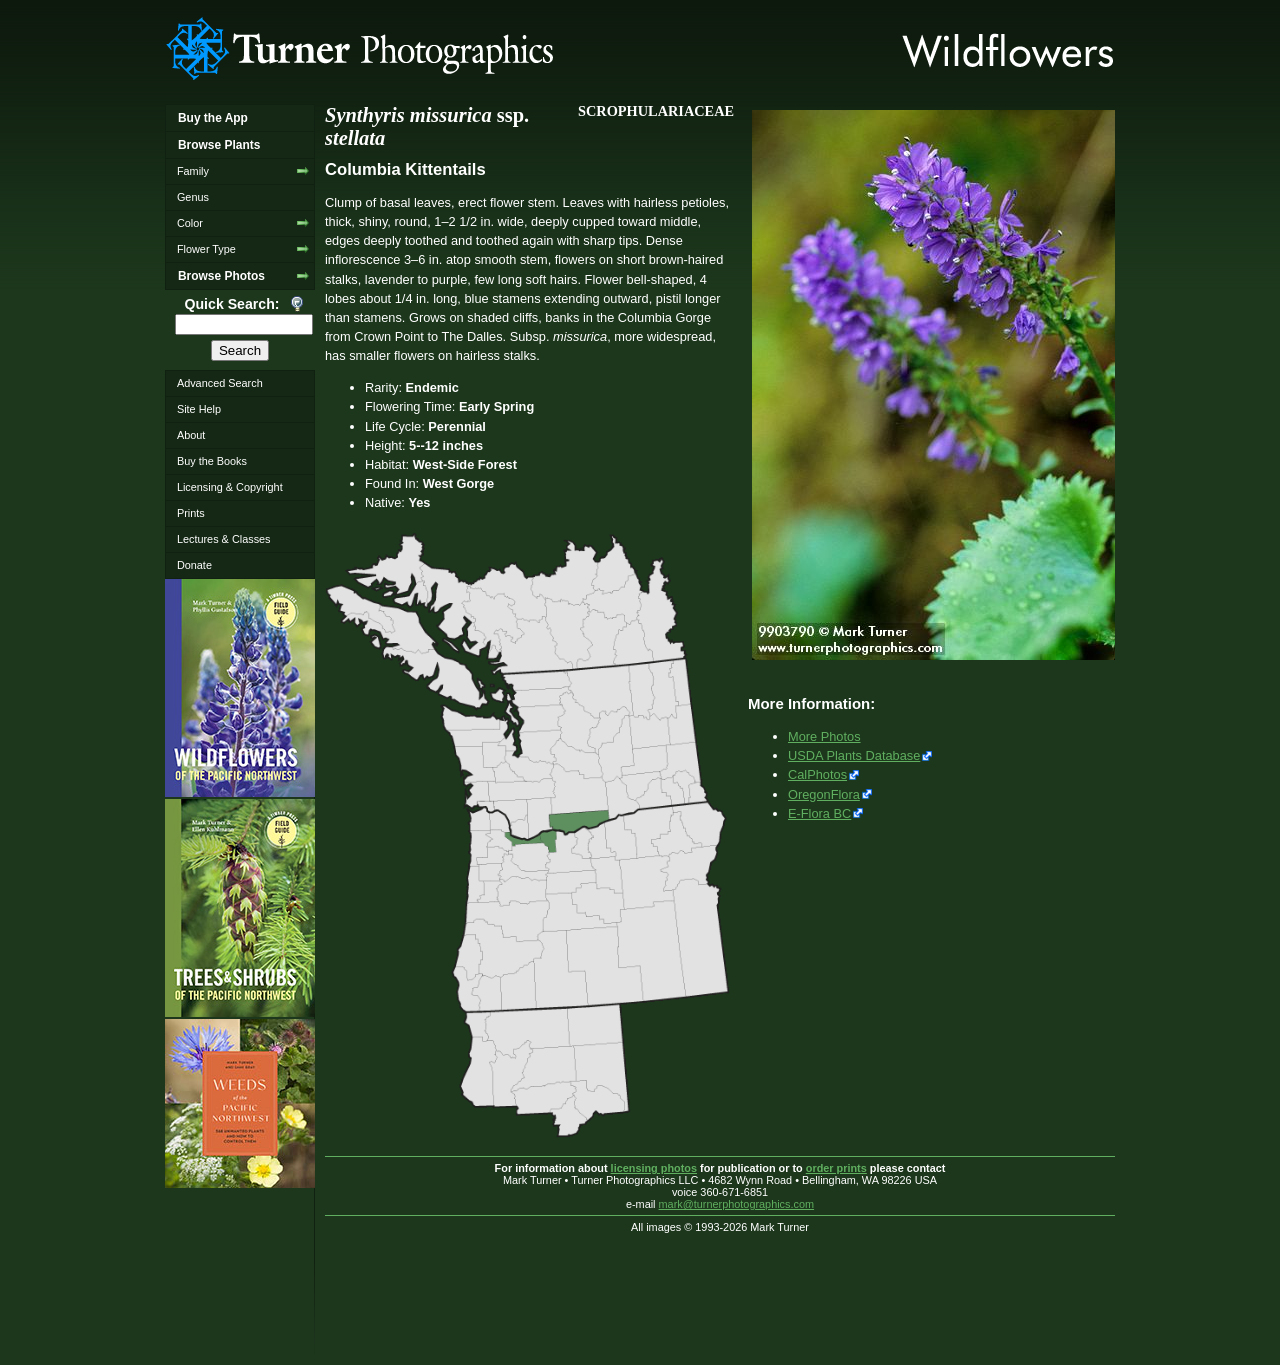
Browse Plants (219, 145)
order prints (836, 1168)
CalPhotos (817, 774)
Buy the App (213, 118)
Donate (194, 565)
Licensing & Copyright (230, 487)
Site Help (199, 409)
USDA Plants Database (854, 755)
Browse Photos (221, 276)
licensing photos (654, 1168)
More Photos (824, 736)
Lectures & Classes (224, 539)
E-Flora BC (819, 813)
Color (190, 223)
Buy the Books (212, 461)
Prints (191, 513)
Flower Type (206, 249)
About (191, 435)
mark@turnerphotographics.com (737, 1204)
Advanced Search (220, 383)
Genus (193, 197)
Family (193, 171)
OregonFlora (824, 794)
